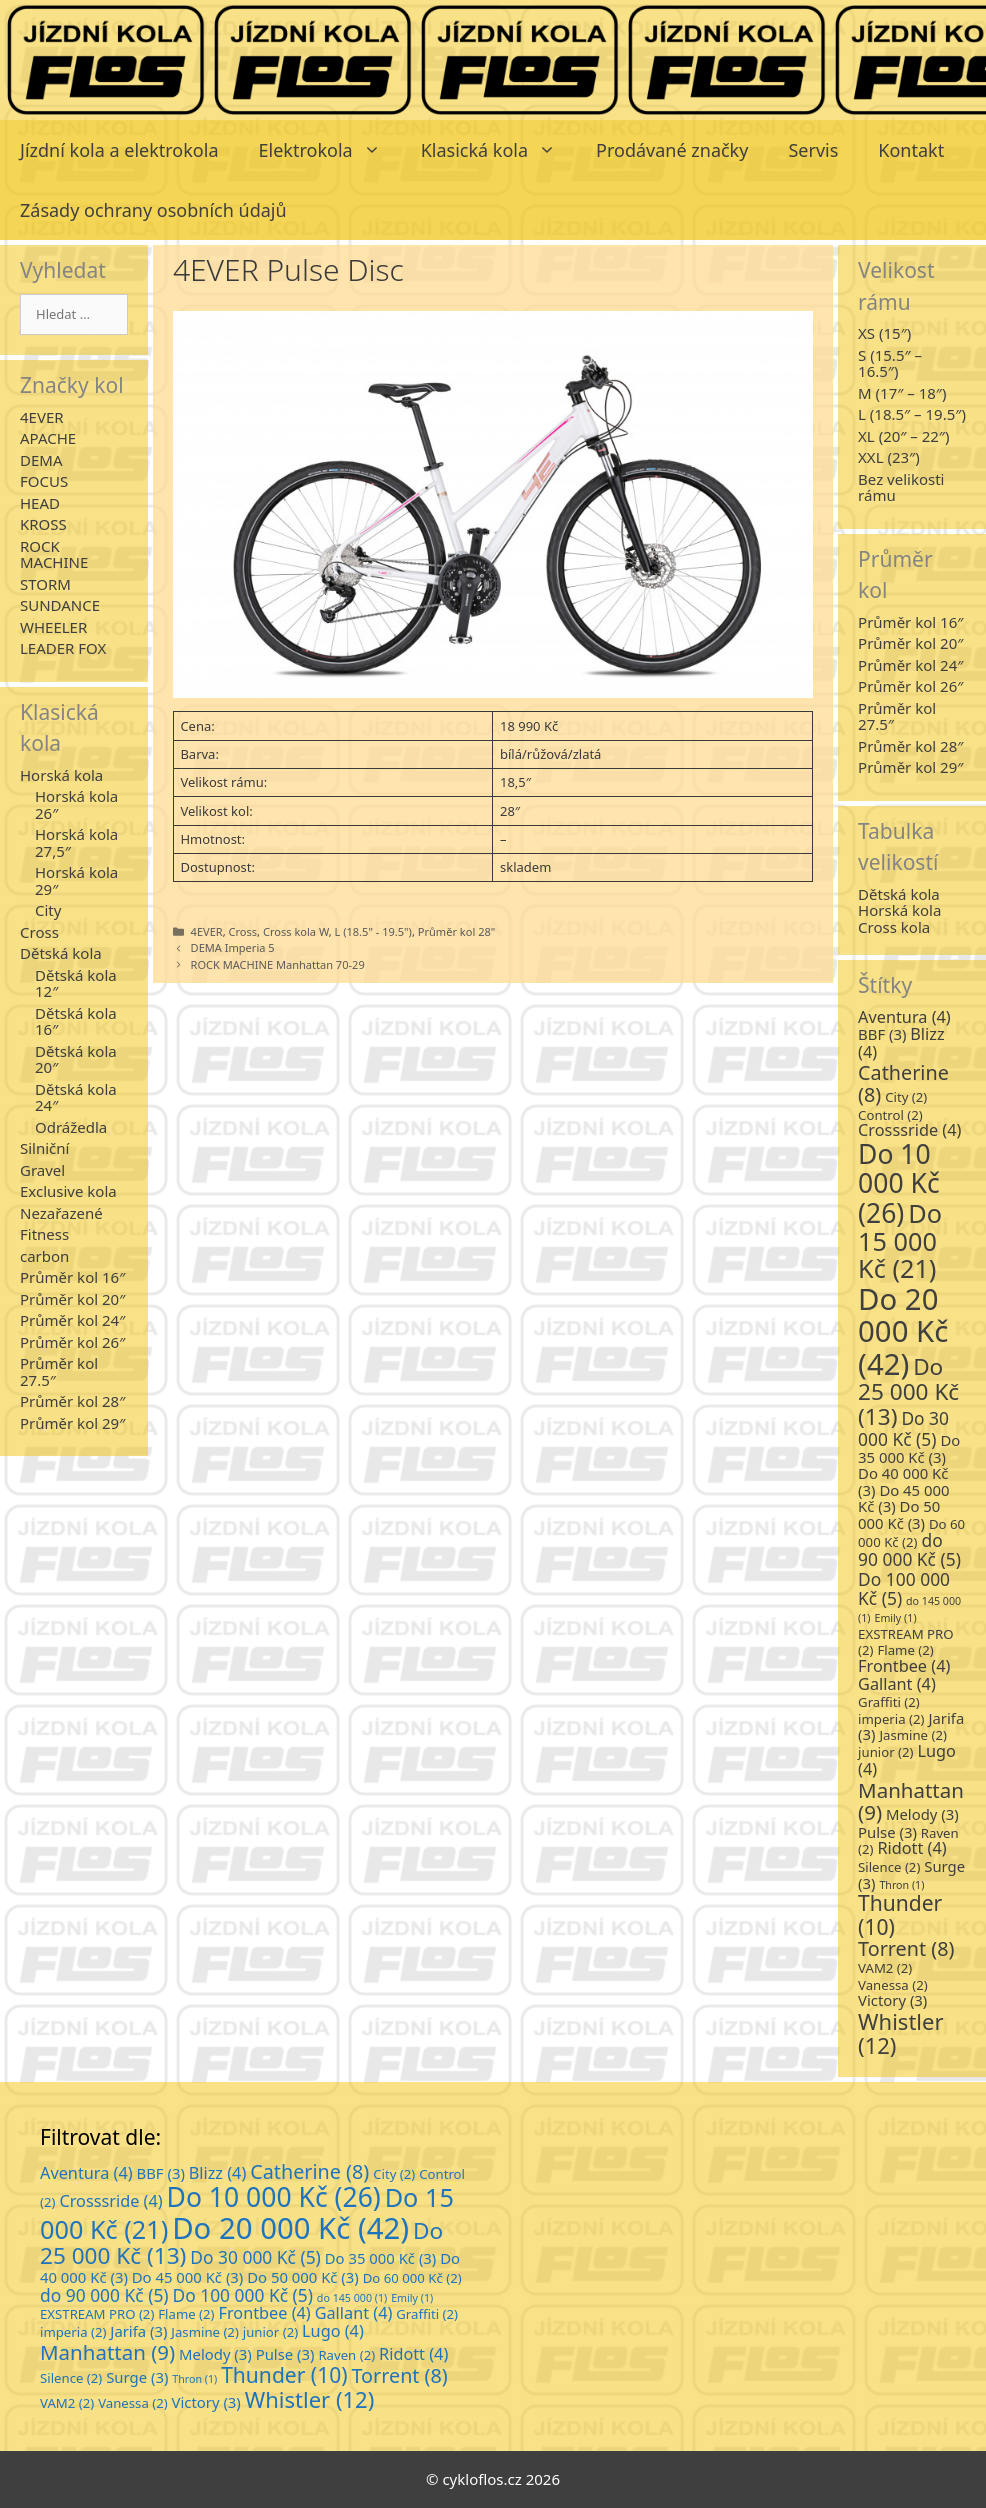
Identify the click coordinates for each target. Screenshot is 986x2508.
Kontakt (911, 150)
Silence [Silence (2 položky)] (889, 1867)
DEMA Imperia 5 (233, 947)
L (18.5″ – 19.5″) (912, 414)
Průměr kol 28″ (72, 1401)
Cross (243, 931)
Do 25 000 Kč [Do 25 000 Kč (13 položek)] (908, 1391)
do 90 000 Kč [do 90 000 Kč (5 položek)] (909, 1549)
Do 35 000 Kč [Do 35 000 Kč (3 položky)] (909, 1448)
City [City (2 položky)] (906, 1097)
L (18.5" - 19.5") (372, 931)
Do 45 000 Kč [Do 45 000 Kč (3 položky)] (188, 2277)
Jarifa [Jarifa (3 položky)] (138, 2331)
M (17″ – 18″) (902, 393)
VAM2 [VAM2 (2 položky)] (885, 1968)
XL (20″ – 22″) (903, 436)
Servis (813, 150)
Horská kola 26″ (76, 804)
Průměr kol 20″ (72, 1299)
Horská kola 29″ (76, 880)
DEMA (41, 460)
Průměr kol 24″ (72, 1320)
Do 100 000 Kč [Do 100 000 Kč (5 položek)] (904, 1588)
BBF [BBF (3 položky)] (882, 1034)
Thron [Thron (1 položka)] (901, 1885)
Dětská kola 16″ (76, 1021)
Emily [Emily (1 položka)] (895, 1618)
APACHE (48, 438)
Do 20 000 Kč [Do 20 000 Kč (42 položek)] (903, 1331)
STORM (45, 584)
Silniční (44, 1148)
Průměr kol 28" (457, 931)
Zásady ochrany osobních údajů (153, 210)
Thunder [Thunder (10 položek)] (900, 1914)
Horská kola (61, 775)
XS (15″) (884, 333)
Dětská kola (61, 953)
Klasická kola (498, 150)
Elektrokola (330, 150)
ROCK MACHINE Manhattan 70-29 (278, 964)
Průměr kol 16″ (72, 1277)
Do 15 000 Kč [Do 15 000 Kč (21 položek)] (900, 1241)
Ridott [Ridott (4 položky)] (911, 1848)
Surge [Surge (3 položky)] (137, 2377)
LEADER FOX (63, 648)
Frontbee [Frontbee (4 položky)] (904, 1666)
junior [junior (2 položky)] (885, 1752)
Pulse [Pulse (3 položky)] (887, 1832)
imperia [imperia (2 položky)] (891, 1719)
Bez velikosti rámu (901, 487)
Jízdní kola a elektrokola (119, 150)
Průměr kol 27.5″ (59, 1371)
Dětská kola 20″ (76, 1059)
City (48, 910)
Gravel (42, 1170)
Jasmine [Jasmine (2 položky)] (913, 1735)
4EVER (207, 931)
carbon (44, 1256)
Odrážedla (71, 1127)
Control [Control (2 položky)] (890, 1115)
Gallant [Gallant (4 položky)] (897, 1684)
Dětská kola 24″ (76, 1097)
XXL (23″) (889, 457)
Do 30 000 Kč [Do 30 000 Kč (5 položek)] (903, 1428)
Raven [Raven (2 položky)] (346, 2355)
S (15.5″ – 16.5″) (890, 363)
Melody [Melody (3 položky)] (922, 1814)
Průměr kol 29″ (72, 1423)
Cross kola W (296, 931)
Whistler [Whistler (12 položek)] (900, 2033)
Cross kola (894, 927)
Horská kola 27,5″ (76, 842)
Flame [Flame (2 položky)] (905, 1650)
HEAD (40, 503)
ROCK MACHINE (54, 554)
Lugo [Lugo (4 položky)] (333, 2331)
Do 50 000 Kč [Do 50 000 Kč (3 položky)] (899, 1514)
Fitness (44, 1234)
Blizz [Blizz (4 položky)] (218, 2173)
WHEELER (53, 627)
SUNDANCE (60, 605)
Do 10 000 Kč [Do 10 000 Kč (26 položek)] (899, 1183)
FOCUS (44, 481)
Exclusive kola (68, 1191)
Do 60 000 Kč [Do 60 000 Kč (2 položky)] (911, 1533)
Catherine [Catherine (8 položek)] (903, 1083)
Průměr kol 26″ (72, 1342)
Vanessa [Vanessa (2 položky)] (893, 1985)
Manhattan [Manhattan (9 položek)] (911, 1801)
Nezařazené (61, 1213)
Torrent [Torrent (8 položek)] (906, 1948)
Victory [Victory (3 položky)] (892, 2000)
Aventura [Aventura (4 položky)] (904, 1017)
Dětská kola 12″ (76, 983)
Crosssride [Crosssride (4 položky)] (909, 1130)
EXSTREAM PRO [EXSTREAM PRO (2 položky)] (97, 2314)
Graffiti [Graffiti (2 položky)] (889, 1702)
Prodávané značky (672, 150)
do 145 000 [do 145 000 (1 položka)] (352, 2298)
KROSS (43, 524)
